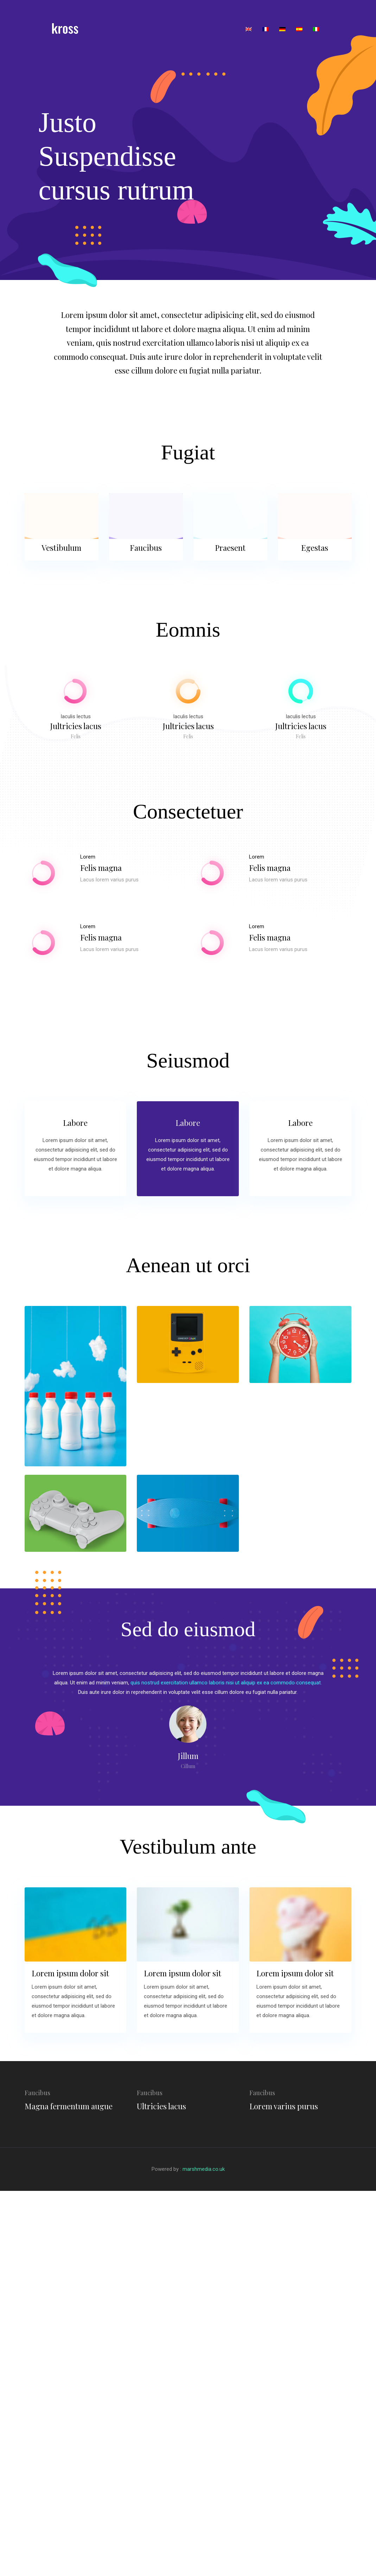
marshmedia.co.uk (204, 2169)
